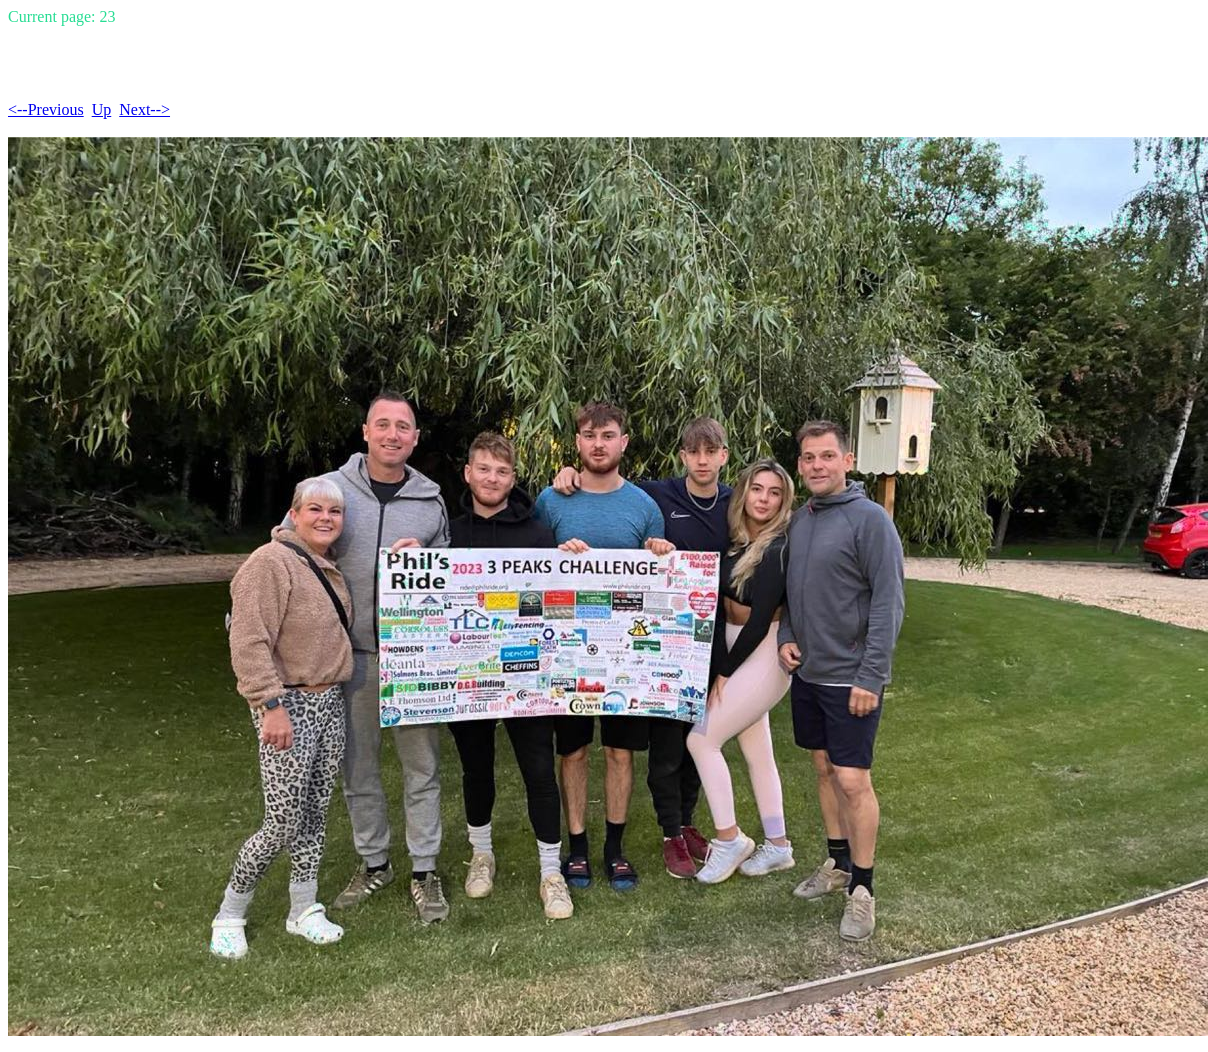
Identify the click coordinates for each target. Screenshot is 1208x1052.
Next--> (144, 109)
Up (102, 109)
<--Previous (46, 109)
